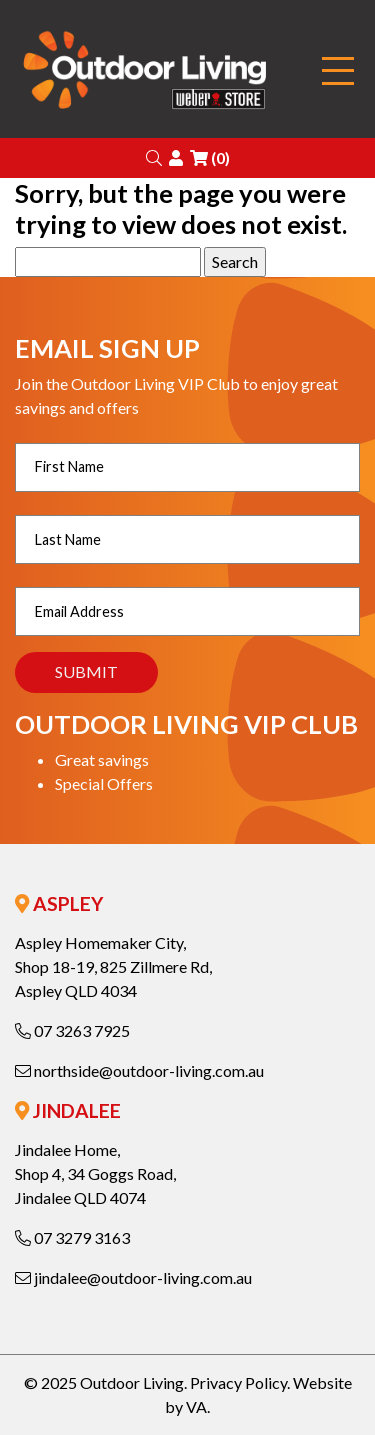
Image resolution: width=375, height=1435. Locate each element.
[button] (154, 157)
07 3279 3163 (72, 1237)
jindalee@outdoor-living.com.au (133, 1277)
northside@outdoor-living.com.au (139, 1070)
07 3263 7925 (72, 1030)
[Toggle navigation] (338, 71)
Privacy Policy (238, 1382)
